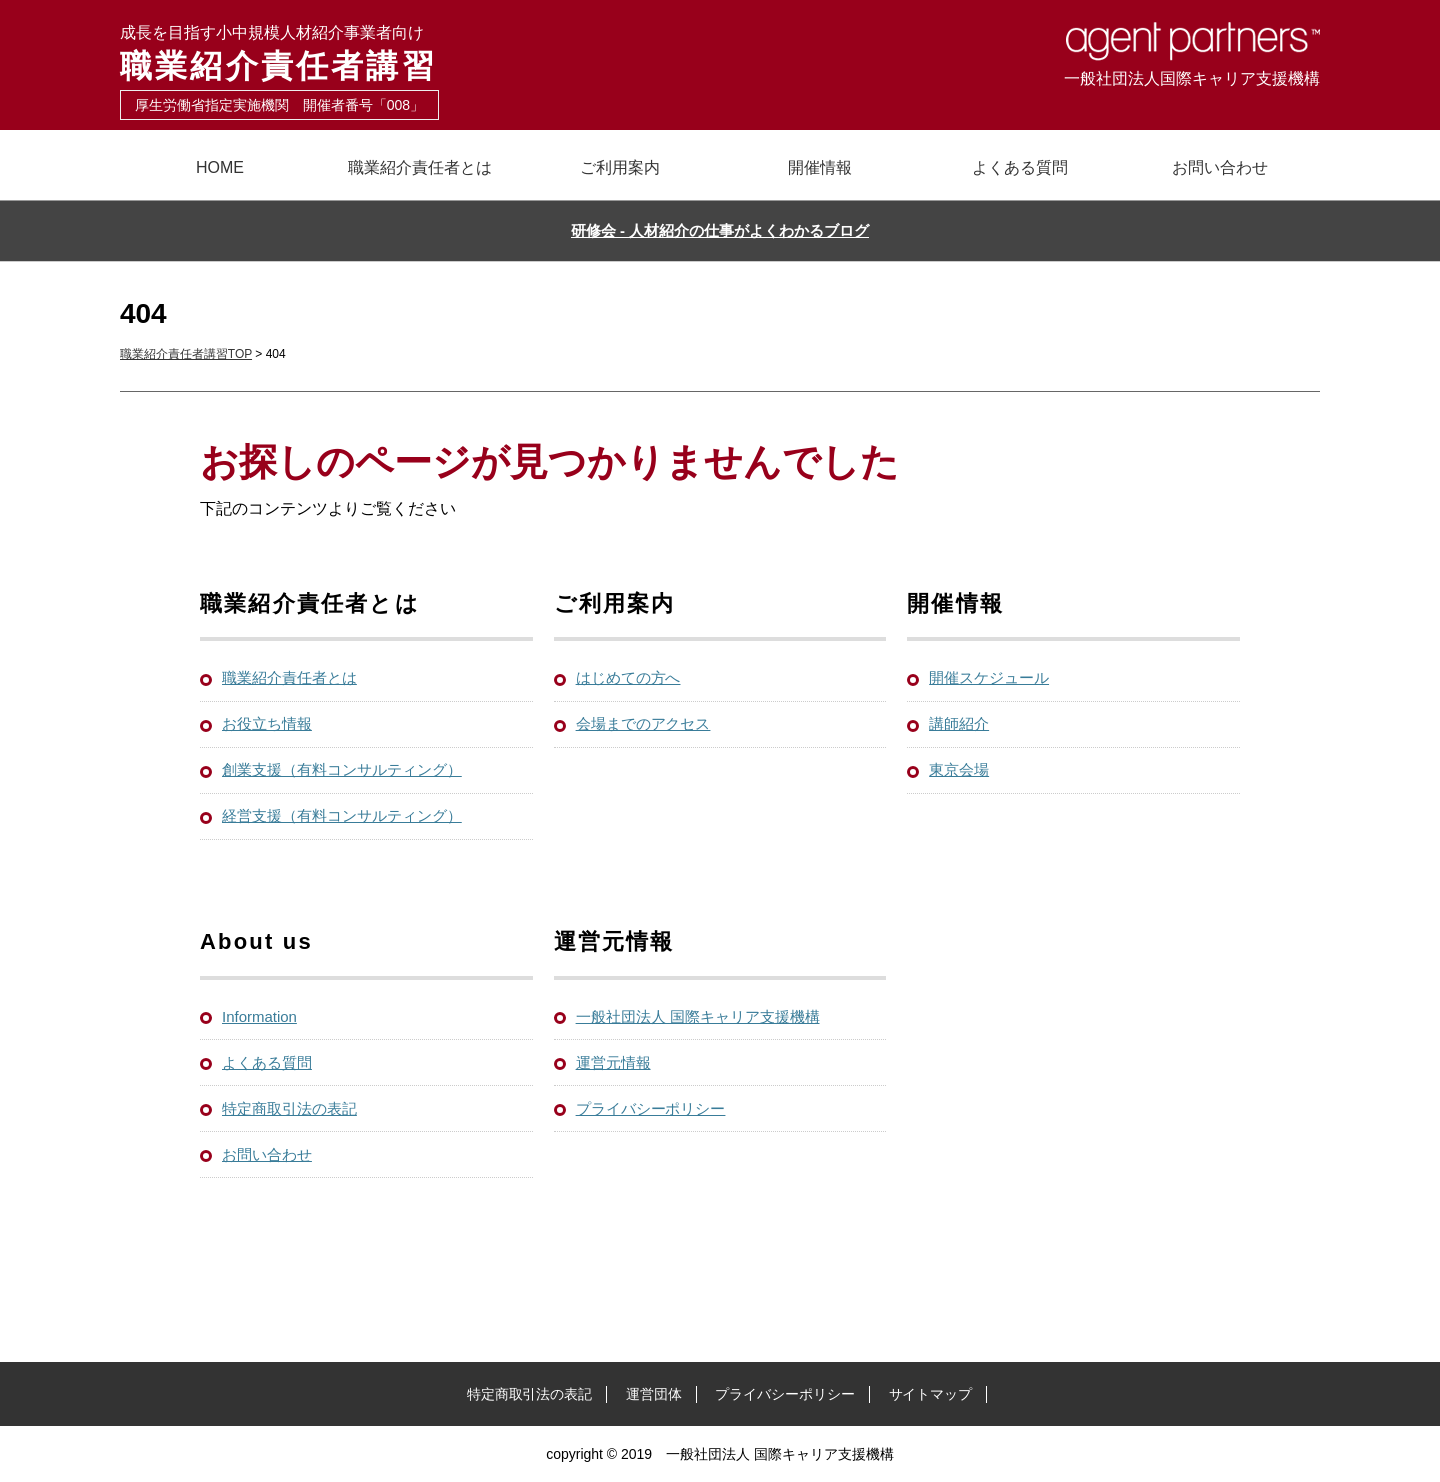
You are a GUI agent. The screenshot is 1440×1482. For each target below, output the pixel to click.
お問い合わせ (1220, 167)
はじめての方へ (628, 677)
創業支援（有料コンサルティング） (342, 769)
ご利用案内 (620, 167)
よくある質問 (1020, 167)
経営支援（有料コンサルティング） (342, 815)
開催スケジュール (989, 677)
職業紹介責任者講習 (420, 53)
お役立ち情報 (267, 723)
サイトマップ (931, 1394)
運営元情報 (613, 1062)
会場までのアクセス (643, 723)
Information (259, 1016)
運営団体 (654, 1394)
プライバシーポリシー (651, 1108)
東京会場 (959, 769)
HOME (220, 167)
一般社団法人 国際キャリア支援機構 (698, 1016)
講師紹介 (959, 723)
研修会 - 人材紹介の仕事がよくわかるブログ (720, 230)
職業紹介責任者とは (420, 167)
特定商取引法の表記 (289, 1108)
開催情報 (820, 167)
